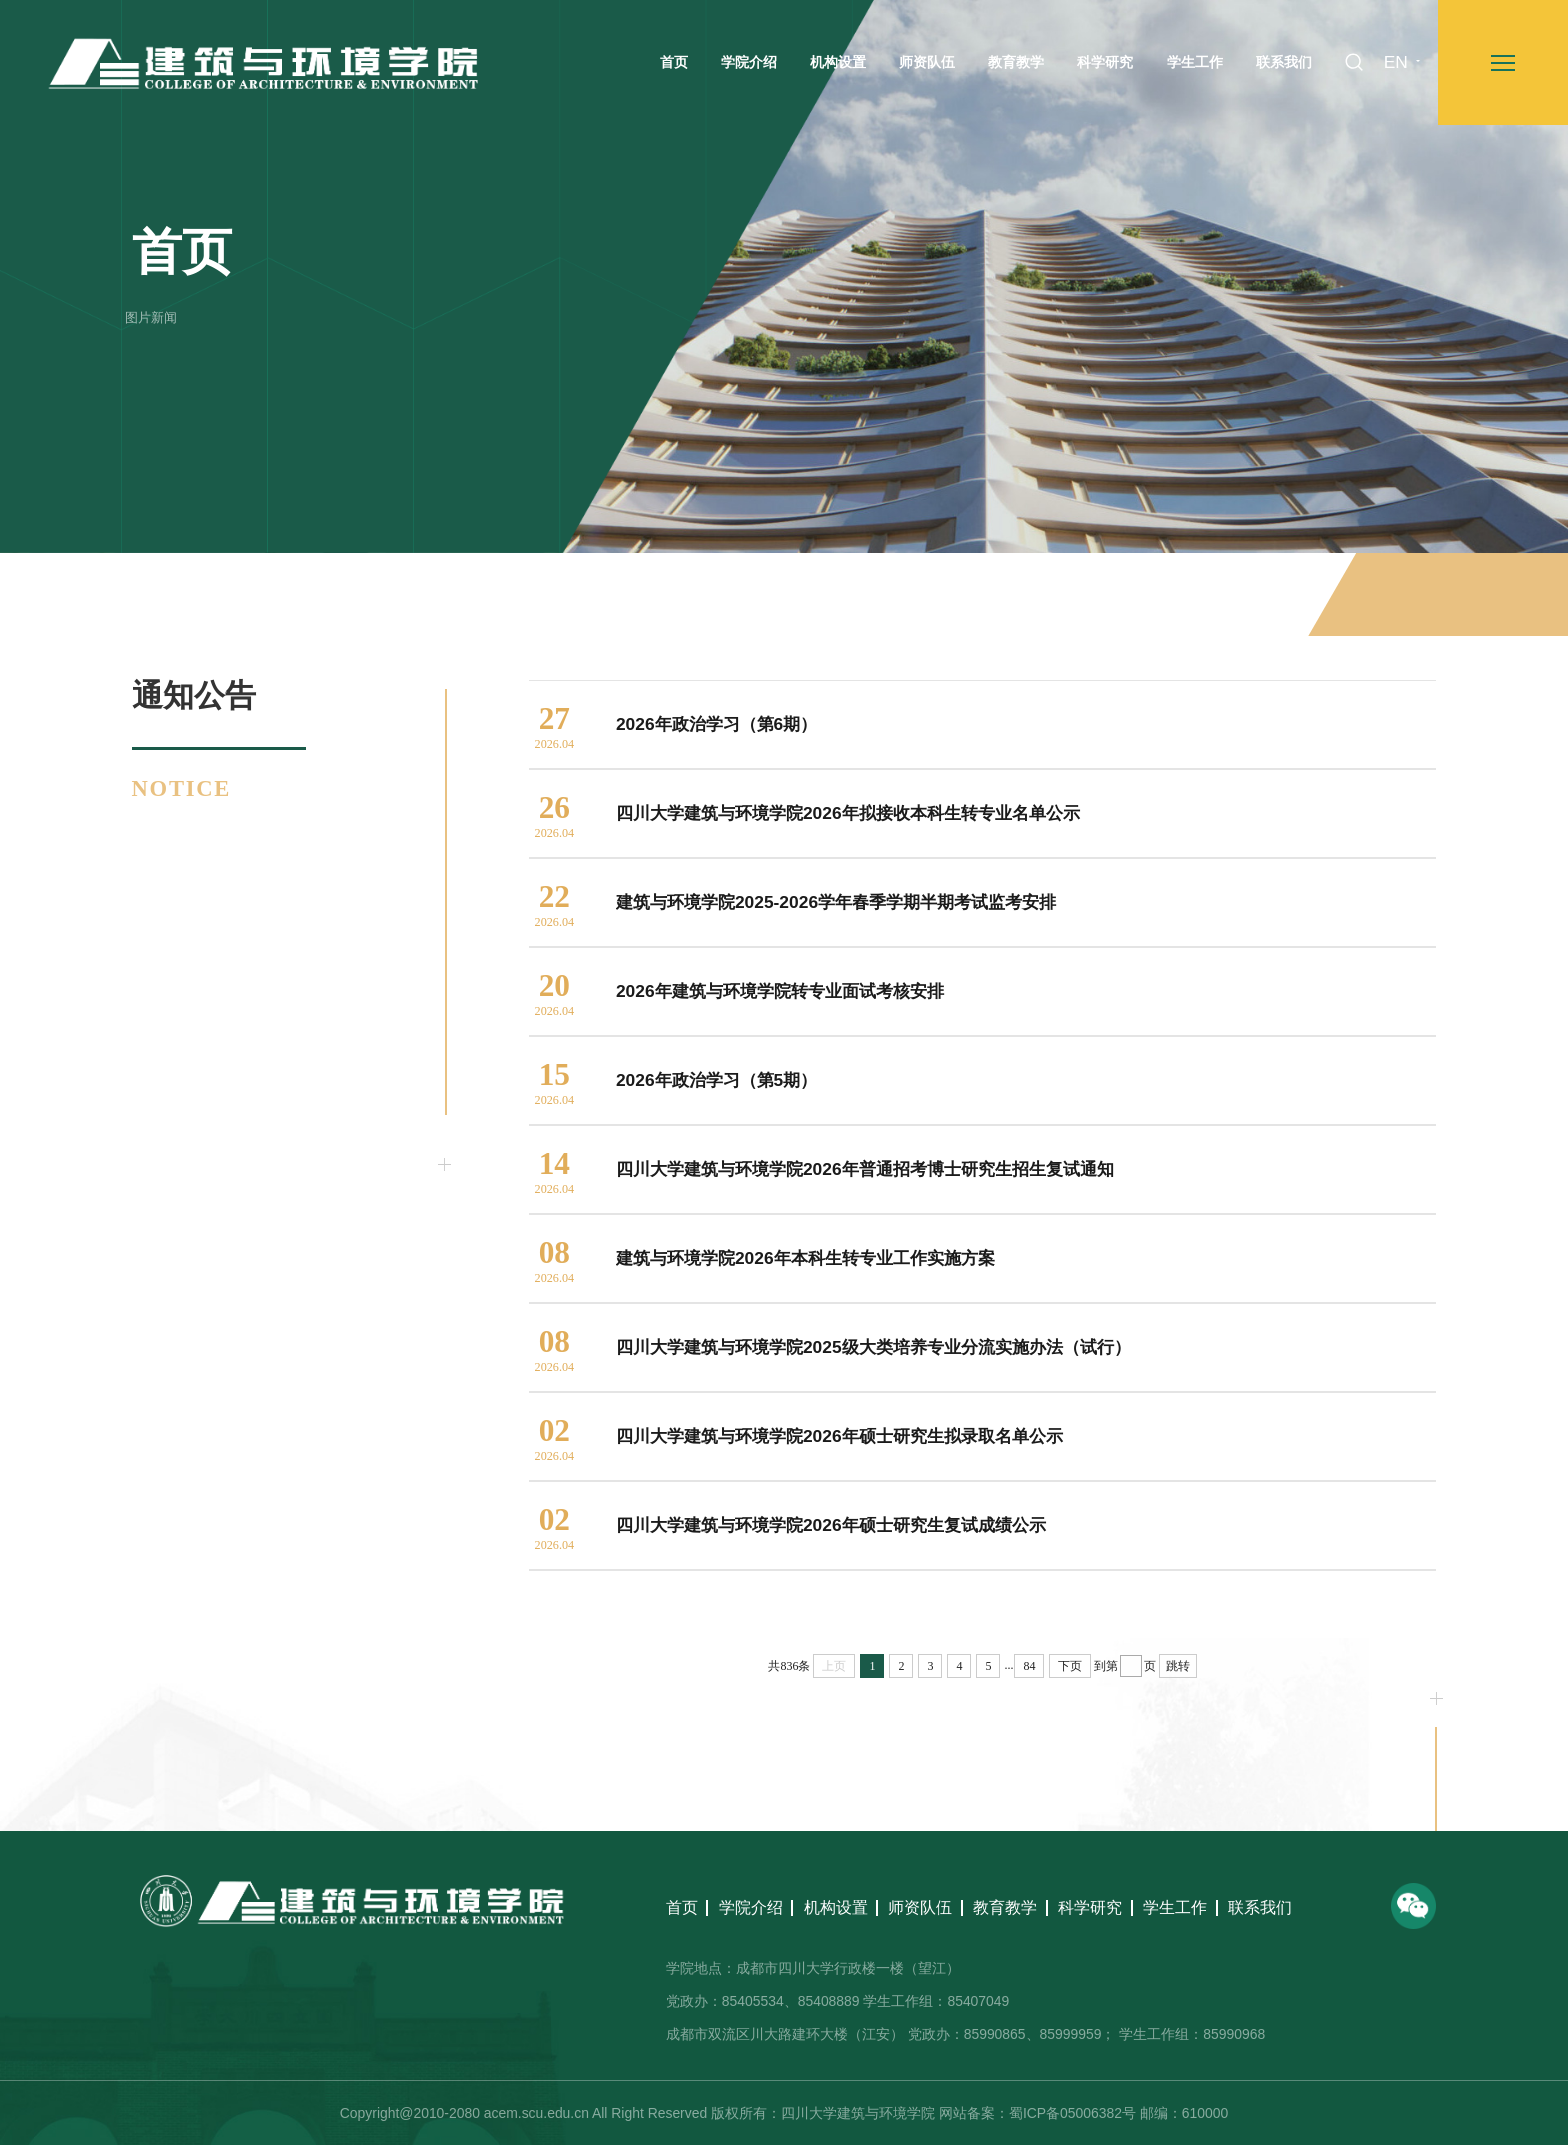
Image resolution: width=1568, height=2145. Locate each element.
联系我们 (1260, 1907)
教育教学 (1005, 1907)
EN (1396, 62)
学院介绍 (751, 1907)
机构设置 (836, 1907)
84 (1029, 1666)
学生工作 (1175, 1907)
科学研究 (1090, 1907)
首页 (1344, 595)
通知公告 (1409, 595)
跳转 (1178, 1666)
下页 (1070, 1666)
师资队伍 (920, 1907)
